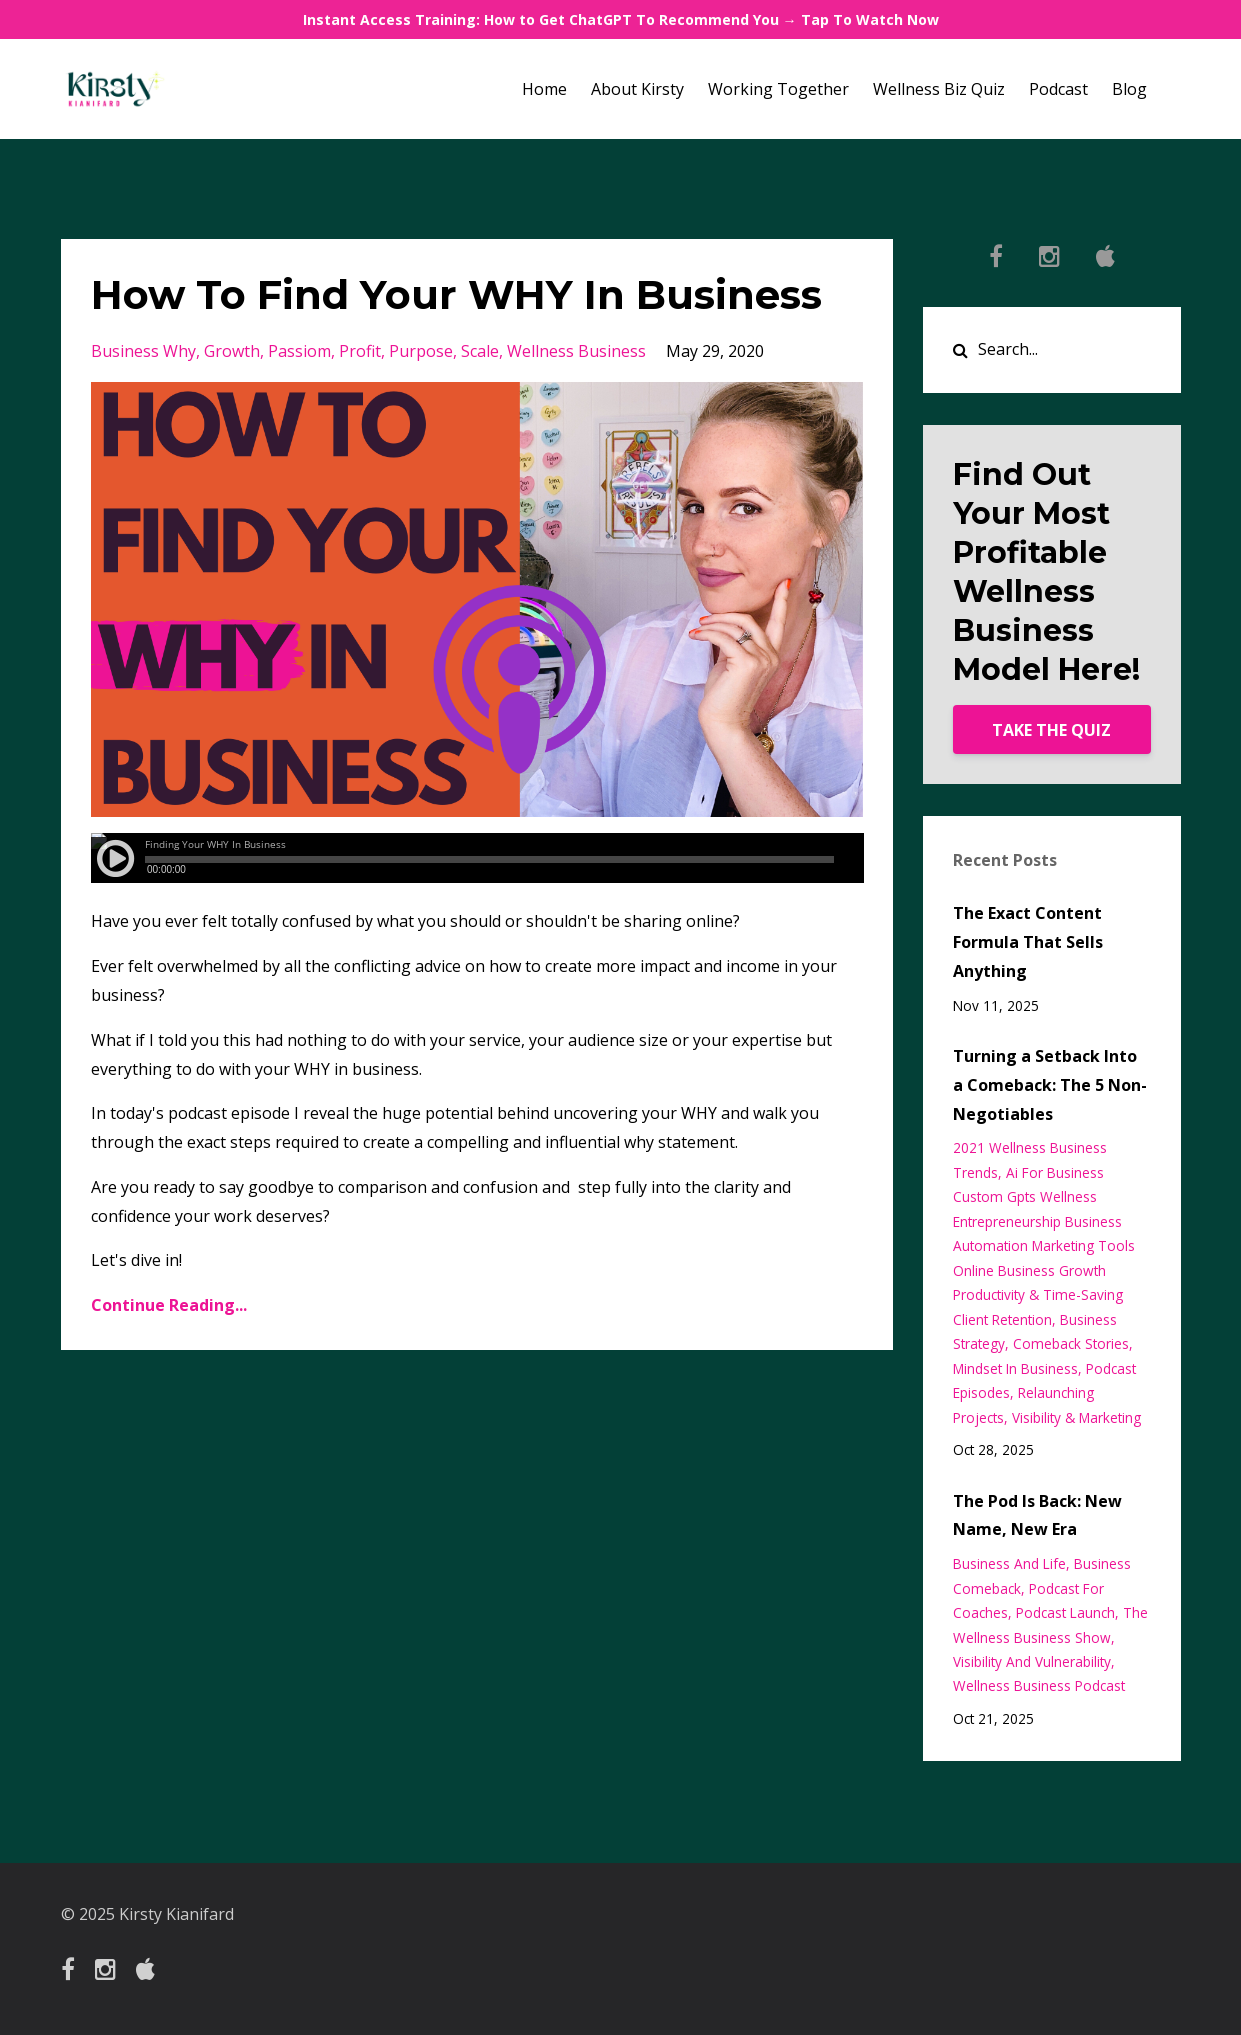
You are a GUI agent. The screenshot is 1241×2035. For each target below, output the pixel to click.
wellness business (576, 351)
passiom (299, 351)
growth (232, 351)
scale (480, 351)
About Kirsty (637, 89)
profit (360, 351)
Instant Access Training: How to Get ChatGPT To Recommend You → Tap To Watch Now (621, 19)
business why (143, 351)
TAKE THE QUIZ (1051, 730)
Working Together (778, 89)
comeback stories (1071, 1343)
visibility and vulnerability (1032, 1661)
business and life (1009, 1563)
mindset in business (1015, 1368)
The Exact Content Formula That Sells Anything (1028, 942)
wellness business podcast (1039, 1685)
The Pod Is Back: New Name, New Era (1037, 1515)
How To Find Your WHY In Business (456, 294)
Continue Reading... (169, 1305)
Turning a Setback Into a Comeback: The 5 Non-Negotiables (1050, 1085)
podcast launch (1065, 1612)
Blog (1129, 89)
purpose (421, 351)
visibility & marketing (1076, 1417)
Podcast (1058, 89)
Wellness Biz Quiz (939, 89)
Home (544, 89)
